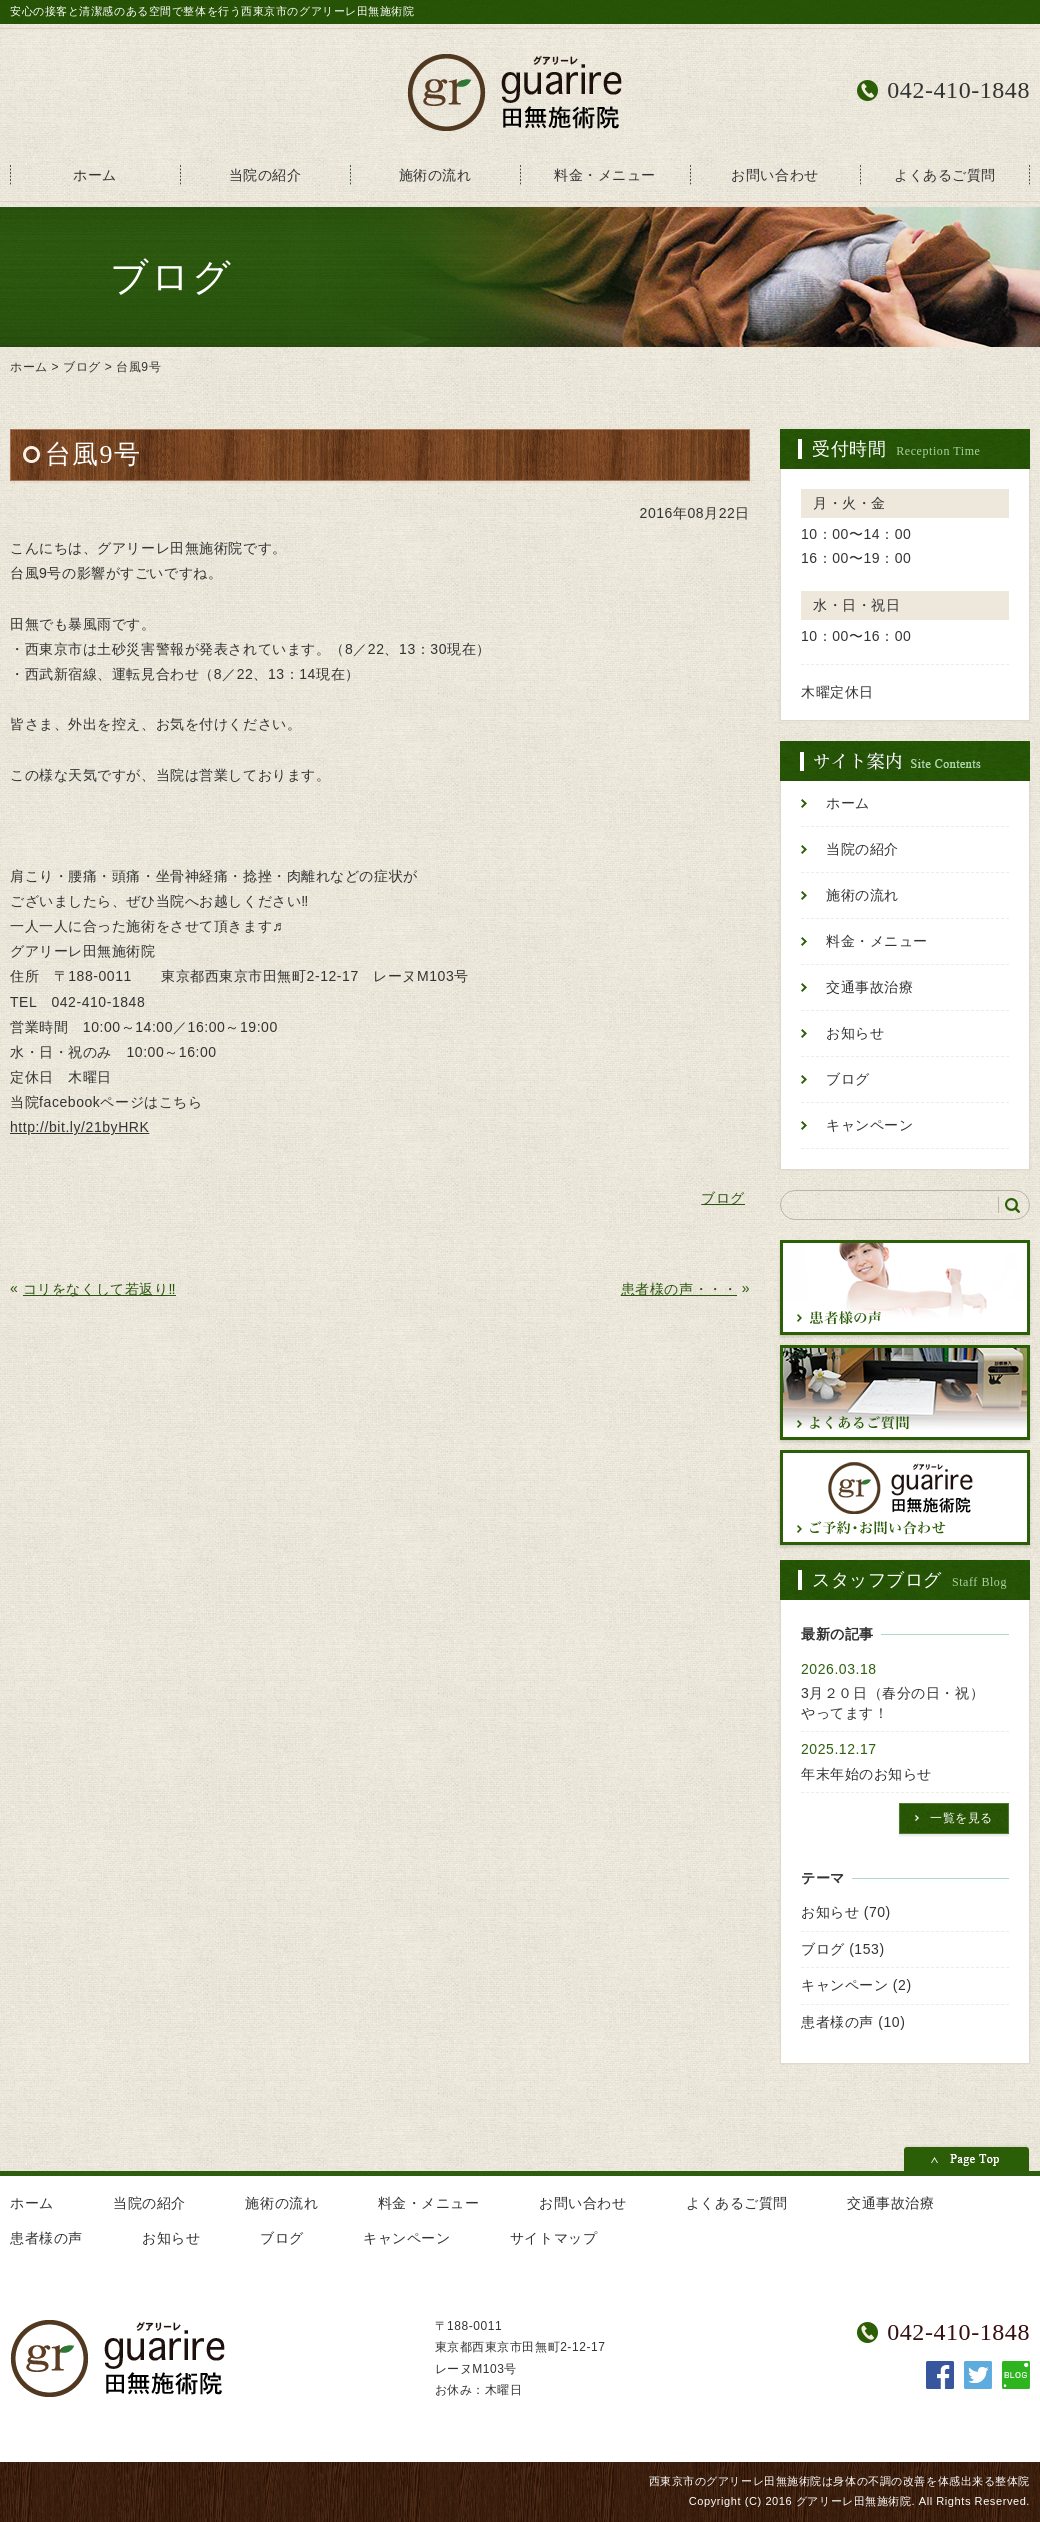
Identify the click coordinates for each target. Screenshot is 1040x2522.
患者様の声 (837, 2022)
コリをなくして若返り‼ (99, 1289)
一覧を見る (961, 1818)
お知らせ (855, 1033)
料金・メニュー (605, 175)
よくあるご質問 (945, 175)
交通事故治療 (869, 987)
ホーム (95, 175)
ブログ (82, 367)
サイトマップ (553, 2238)
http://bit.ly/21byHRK (79, 1127)
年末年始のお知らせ (866, 1774)
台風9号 (138, 367)
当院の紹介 (265, 175)
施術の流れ (435, 175)
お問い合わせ (774, 175)
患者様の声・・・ (679, 1289)
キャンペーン (869, 1125)
